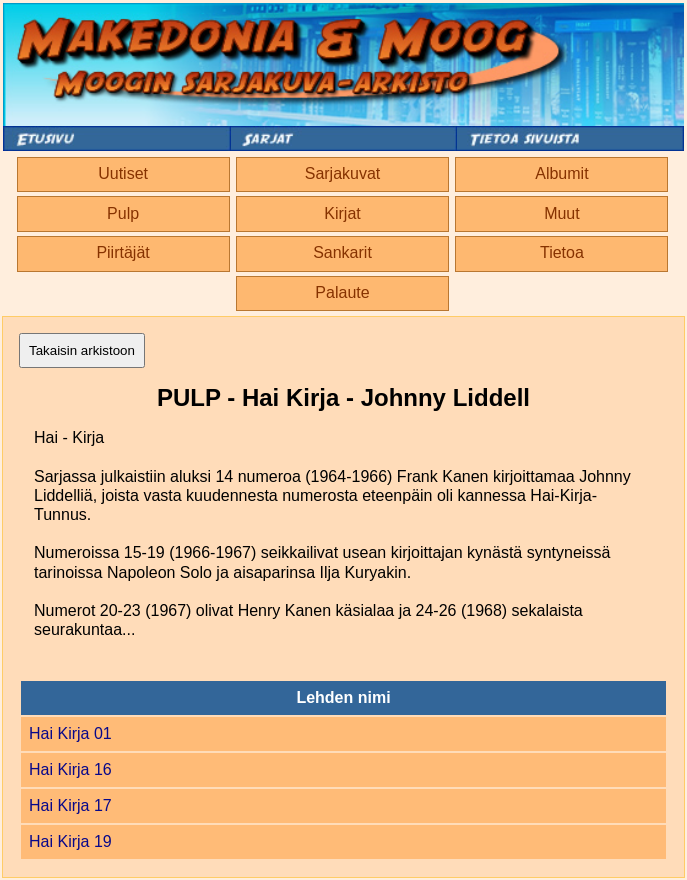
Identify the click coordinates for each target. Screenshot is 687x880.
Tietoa (562, 252)
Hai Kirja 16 (70, 769)
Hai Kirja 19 (70, 841)
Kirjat (342, 213)
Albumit (561, 173)
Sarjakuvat (343, 173)
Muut (562, 213)
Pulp (123, 213)
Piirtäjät (122, 252)
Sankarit (342, 252)
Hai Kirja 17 (70, 805)
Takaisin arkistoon (82, 350)
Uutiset (123, 173)
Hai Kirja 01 (70, 733)
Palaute (342, 292)
